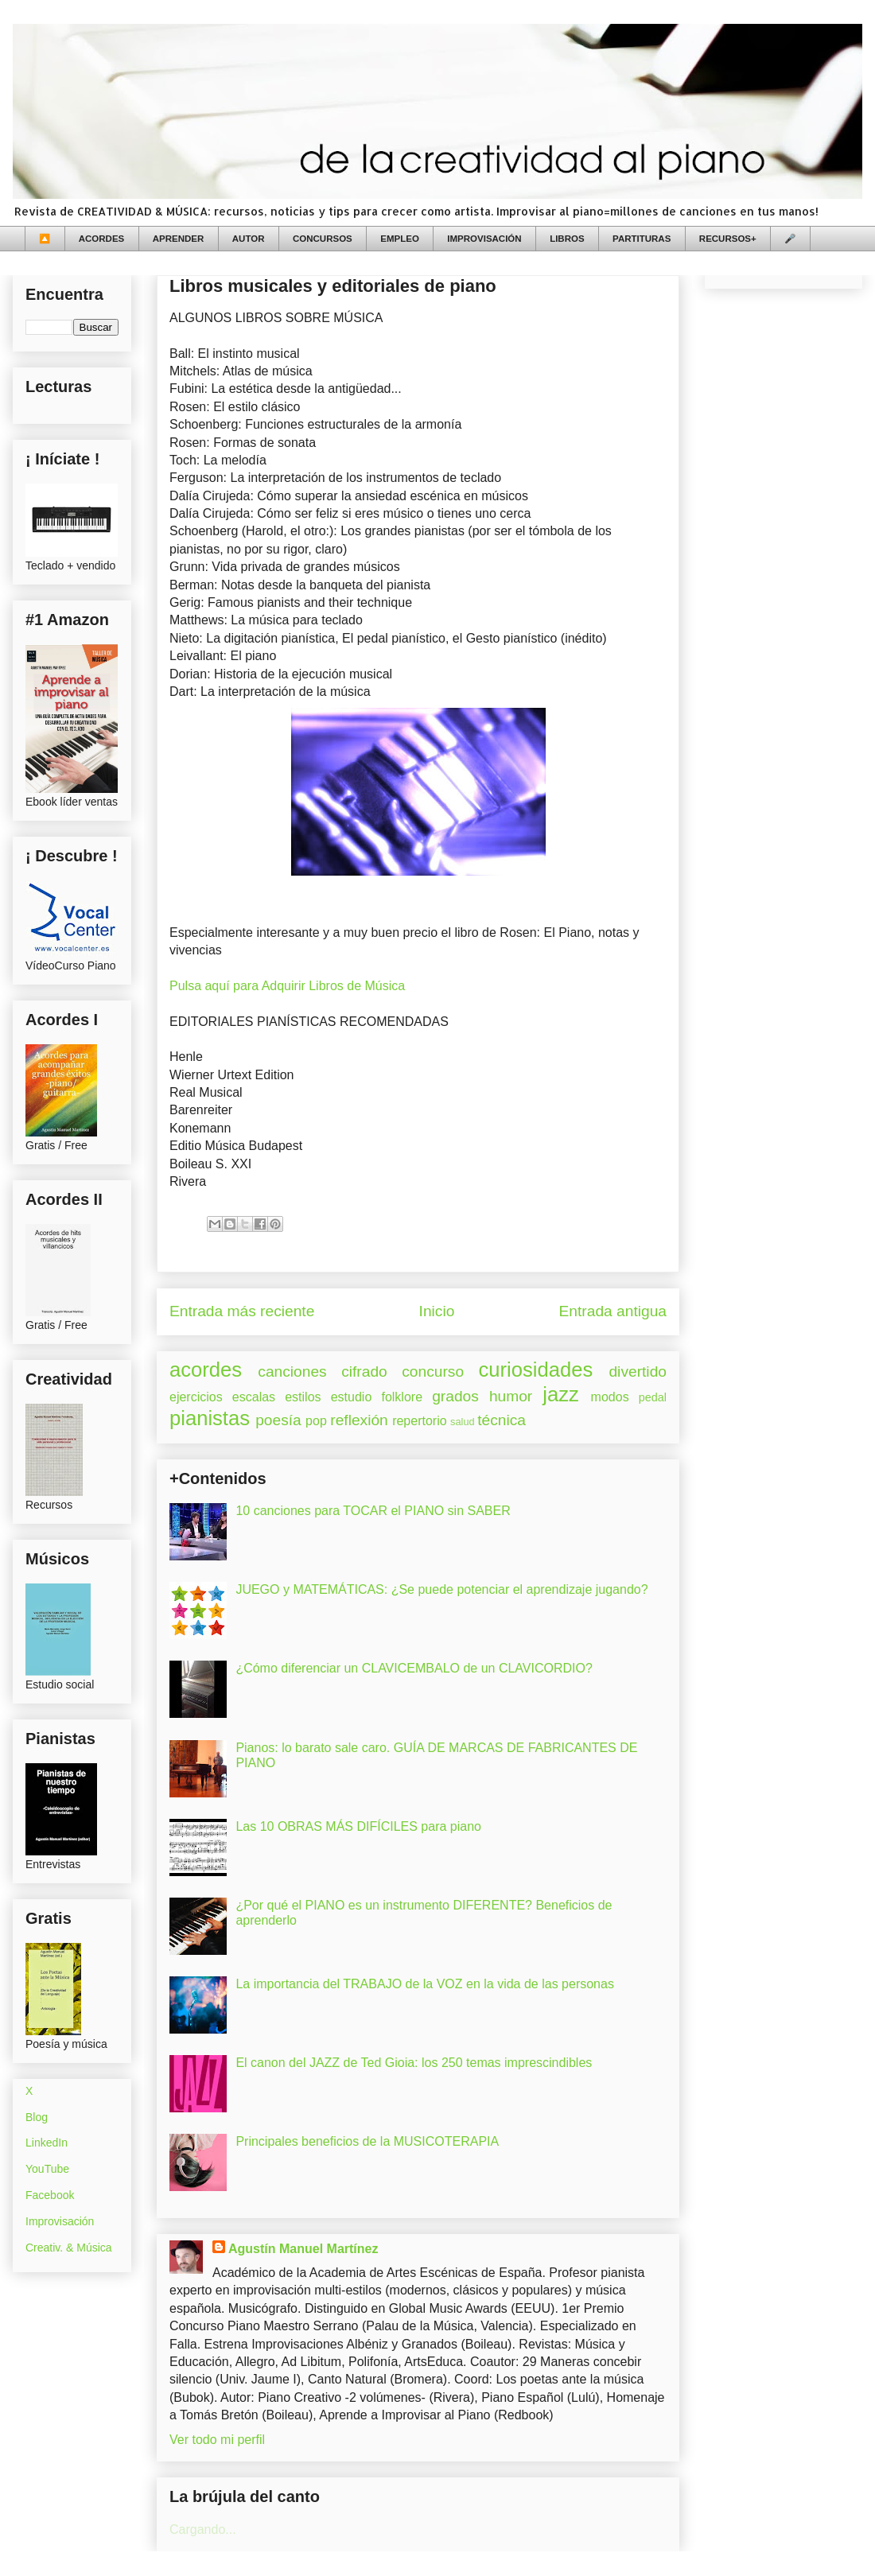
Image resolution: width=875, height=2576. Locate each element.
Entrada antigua (613, 1311)
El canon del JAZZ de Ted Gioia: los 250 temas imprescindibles (413, 2062)
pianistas (209, 1418)
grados (455, 1396)
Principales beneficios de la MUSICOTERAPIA (367, 2141)
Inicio (437, 1311)
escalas (253, 1397)
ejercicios (196, 1397)
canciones (292, 1371)
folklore (401, 1397)
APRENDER (178, 238)
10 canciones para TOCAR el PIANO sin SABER (372, 1510)
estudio (351, 1397)
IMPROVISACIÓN (484, 238)
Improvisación (59, 2221)
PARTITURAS (641, 238)
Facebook (49, 2195)
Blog (36, 2117)
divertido (638, 1371)
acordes (205, 1369)
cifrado (364, 1371)
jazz (560, 1394)
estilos (303, 1397)
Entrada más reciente (241, 1311)
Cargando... (202, 2529)
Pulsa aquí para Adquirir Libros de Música (287, 986)
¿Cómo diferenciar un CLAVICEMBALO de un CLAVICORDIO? (413, 1668)
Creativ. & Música (68, 2247)
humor (510, 1396)
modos (610, 1397)
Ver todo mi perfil (217, 2439)
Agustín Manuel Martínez (303, 2248)
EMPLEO (399, 238)
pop (316, 1421)
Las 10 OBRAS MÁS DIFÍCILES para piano (358, 1826)
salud (462, 1422)
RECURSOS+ (727, 238)
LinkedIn (46, 2142)
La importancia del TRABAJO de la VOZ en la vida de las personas (424, 1984)
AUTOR (248, 238)
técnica (501, 1420)
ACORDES (102, 238)
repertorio (419, 1421)
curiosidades (536, 1369)
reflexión (359, 1420)
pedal (653, 1397)
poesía (278, 1420)
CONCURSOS (322, 238)
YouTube (47, 2168)
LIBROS (567, 238)
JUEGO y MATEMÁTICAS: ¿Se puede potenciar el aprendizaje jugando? (441, 1589)
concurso (433, 1371)
